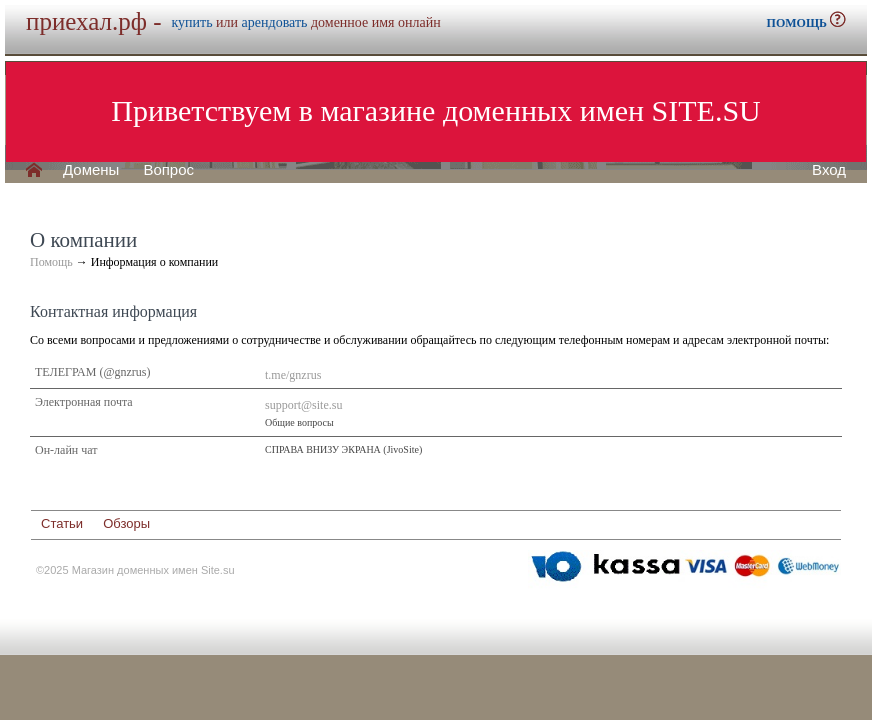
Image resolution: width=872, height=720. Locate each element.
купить (192, 22)
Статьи (62, 523)
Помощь (51, 262)
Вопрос (168, 170)
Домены (91, 170)
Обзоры (126, 523)
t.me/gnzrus (293, 375)
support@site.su (303, 405)
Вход (829, 170)
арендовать (275, 22)
